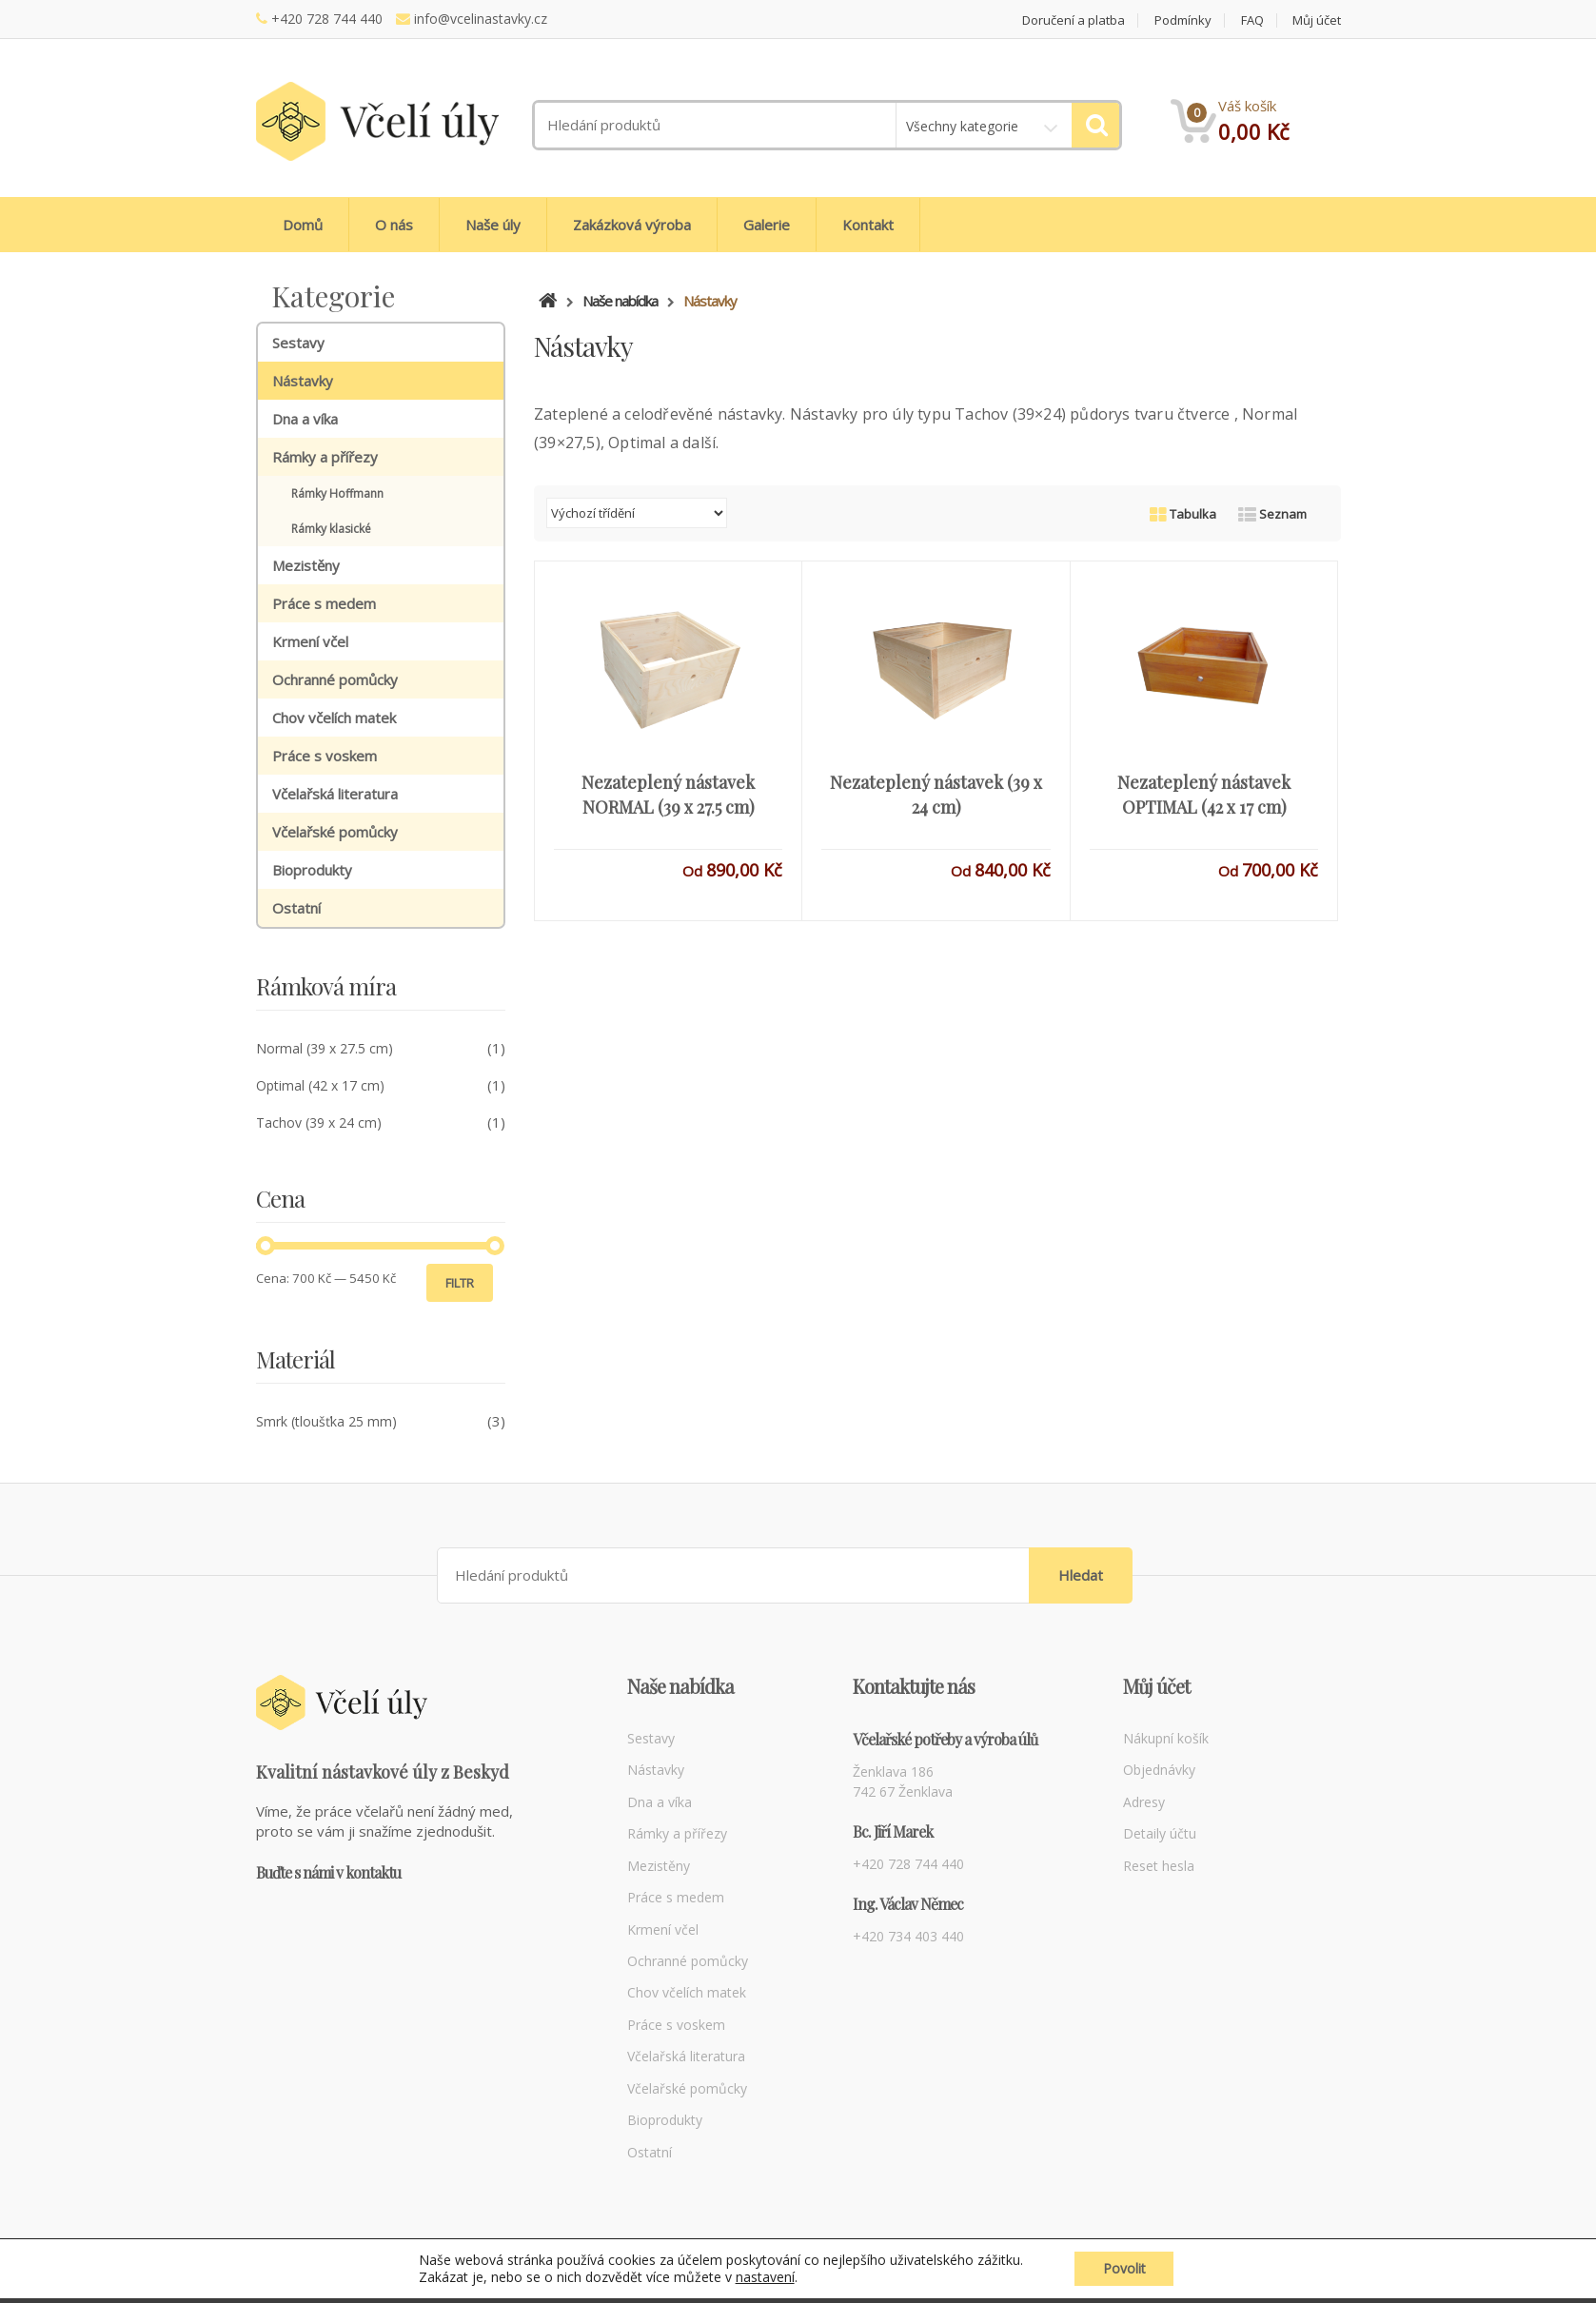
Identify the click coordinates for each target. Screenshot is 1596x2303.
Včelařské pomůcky (335, 831)
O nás (394, 224)
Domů (303, 224)
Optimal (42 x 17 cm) (320, 1085)
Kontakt (868, 224)
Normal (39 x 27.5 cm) (324, 1048)
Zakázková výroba (632, 224)
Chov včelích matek (334, 717)
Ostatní (296, 907)
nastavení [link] (764, 2282)
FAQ (1252, 20)
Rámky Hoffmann (337, 493)
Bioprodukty (312, 869)
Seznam (1272, 513)
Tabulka (1183, 513)
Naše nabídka (620, 300)
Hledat (1080, 1575)
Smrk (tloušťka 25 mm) (326, 1421)
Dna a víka (305, 418)
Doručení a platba (1073, 20)
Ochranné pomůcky (335, 679)
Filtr (459, 1282)
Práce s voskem (324, 755)
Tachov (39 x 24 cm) (319, 1122)
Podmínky (1183, 20)
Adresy (1144, 1802)
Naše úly (493, 224)
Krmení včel (310, 641)
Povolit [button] (1124, 2273)
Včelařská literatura (335, 793)
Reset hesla (1158, 1866)
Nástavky (302, 380)
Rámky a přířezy (325, 456)
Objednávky (1159, 1770)
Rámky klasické (331, 529)
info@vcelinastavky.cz (480, 19)
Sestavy (298, 342)
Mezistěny (306, 565)
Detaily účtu (1159, 1833)
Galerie (766, 224)
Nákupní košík (1166, 1738)
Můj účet (1316, 20)
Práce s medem (324, 603)
